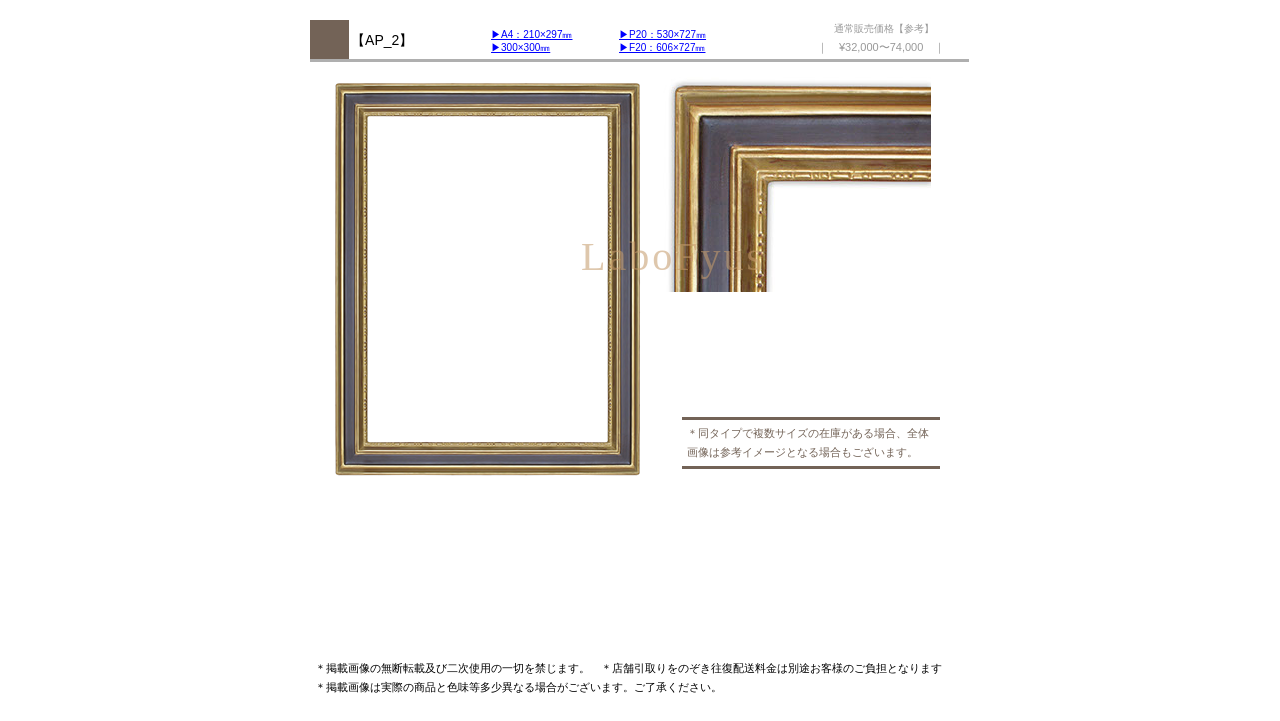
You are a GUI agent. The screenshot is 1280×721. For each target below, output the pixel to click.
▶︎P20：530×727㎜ (662, 34)
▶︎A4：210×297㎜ (531, 34)
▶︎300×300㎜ (520, 47)
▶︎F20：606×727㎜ (662, 47)
